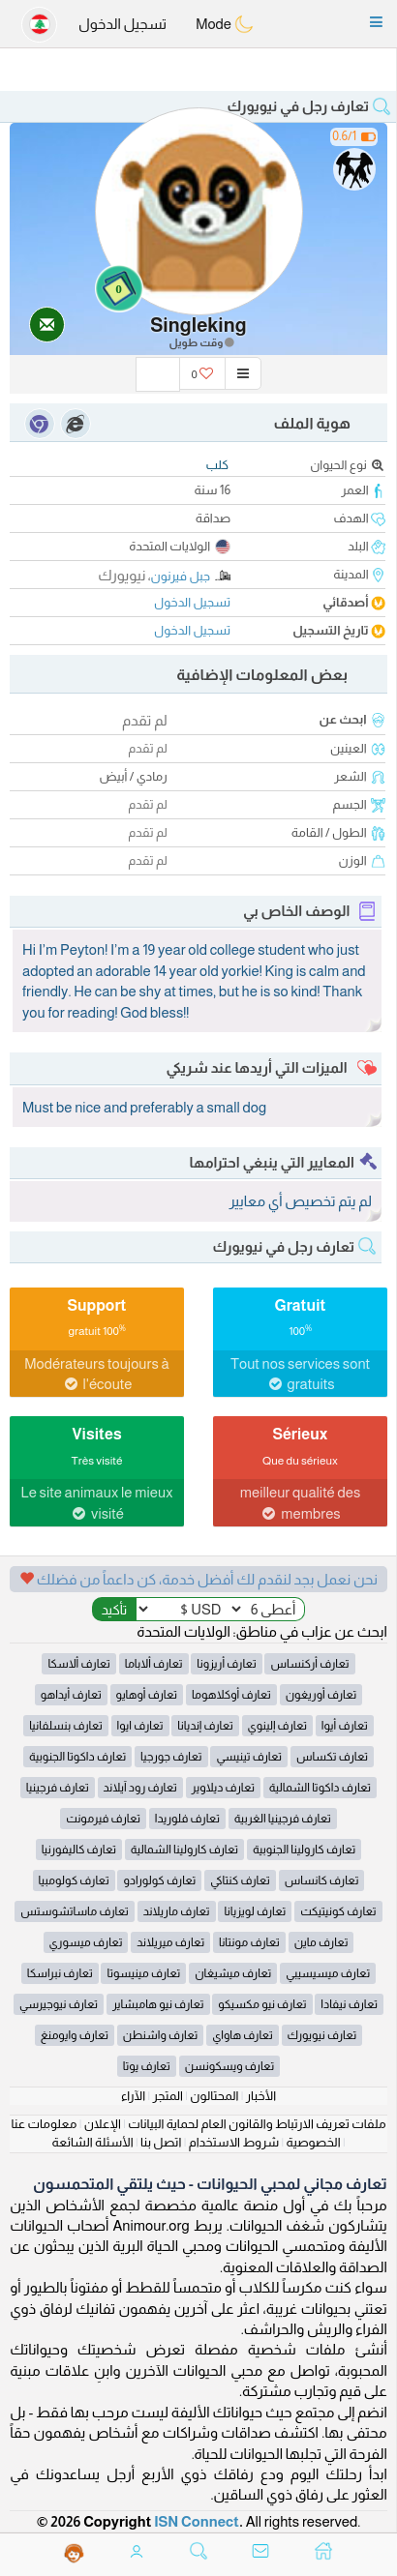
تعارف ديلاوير (223, 1787)
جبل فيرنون (181, 576)
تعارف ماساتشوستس (74, 1911)
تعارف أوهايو (147, 1695)
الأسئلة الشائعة (92, 2142)
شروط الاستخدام (234, 2142)
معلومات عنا (43, 2124)
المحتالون (214, 2095)
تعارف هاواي (242, 2035)
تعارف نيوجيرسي (58, 2004)
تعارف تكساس (332, 1756)
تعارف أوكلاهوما (231, 1695)
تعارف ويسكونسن (230, 2066)
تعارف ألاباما (154, 1664)
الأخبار (261, 2095)
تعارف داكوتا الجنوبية (77, 1756)
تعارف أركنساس (309, 1664)
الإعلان (102, 2124)
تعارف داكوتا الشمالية (320, 1787)
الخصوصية (314, 2142)
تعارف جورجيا (171, 1756)
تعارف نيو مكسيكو (262, 2004)
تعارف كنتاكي (240, 1880)
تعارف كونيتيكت (338, 1911)
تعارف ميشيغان (233, 1973)
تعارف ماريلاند (176, 1911)
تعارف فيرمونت (103, 1818)
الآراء (133, 2095)
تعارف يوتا (146, 2066)
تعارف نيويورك (322, 2035)
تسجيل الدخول (122, 23)
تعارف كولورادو (159, 1880)
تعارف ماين (321, 1942)
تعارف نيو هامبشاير (158, 2004)
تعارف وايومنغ (74, 2035)
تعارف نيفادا (349, 2004)
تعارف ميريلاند (170, 1942)
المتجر (168, 2095)
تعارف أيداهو (71, 1695)
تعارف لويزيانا (255, 1911)
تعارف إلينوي (277, 1725)
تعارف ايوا (140, 1725)
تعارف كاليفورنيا (79, 1849)
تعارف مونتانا (249, 1942)
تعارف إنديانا (204, 1725)
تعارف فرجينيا (57, 1787)
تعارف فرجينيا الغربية (282, 1818)
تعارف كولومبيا (74, 1880)
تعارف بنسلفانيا (66, 1725)
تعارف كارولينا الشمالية (184, 1849)
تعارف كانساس (322, 1880)
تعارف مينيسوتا (143, 1973)
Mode (225, 24)
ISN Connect (196, 2521)
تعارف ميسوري (86, 1942)
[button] (376, 22)
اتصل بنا (160, 2142)
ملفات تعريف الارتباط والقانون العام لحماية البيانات (256, 2124)
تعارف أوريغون (321, 1695)
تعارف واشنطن (160, 2035)
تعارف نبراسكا (60, 1973)
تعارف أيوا (344, 1725)
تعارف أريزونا (226, 1664)
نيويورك (121, 575)
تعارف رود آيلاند (140, 1787)
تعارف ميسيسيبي (328, 1973)
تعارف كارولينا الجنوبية (304, 1849)
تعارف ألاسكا (78, 1664)
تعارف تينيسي (249, 1756)
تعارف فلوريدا (187, 1818)
